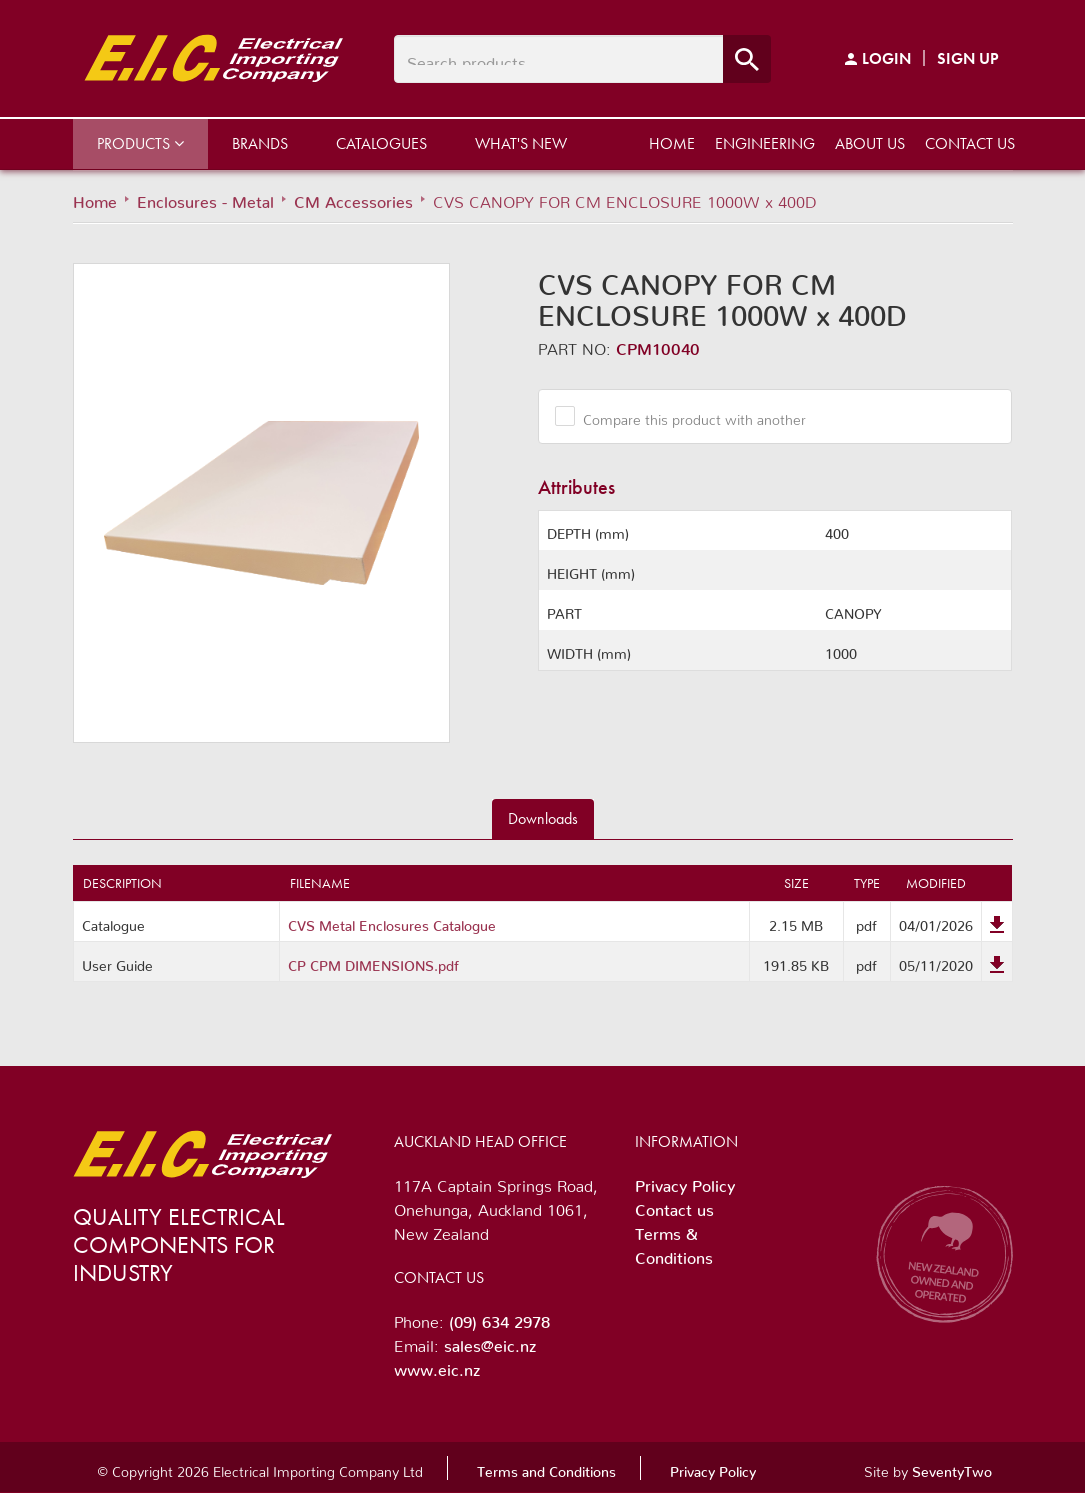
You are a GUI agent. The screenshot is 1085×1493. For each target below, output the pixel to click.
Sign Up (968, 58)
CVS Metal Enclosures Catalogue (392, 922)
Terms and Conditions (546, 1468)
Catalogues (381, 143)
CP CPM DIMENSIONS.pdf (373, 962)
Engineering (765, 143)
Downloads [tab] (543, 818)
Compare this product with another (687, 416)
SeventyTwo (952, 1468)
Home (672, 143)
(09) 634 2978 (499, 1318)
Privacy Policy (685, 1182)
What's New (521, 143)
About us (870, 143)
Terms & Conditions (674, 1242)
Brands (260, 143)
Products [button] (140, 143)
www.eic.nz (437, 1366)
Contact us (970, 143)
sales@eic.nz (490, 1342)
